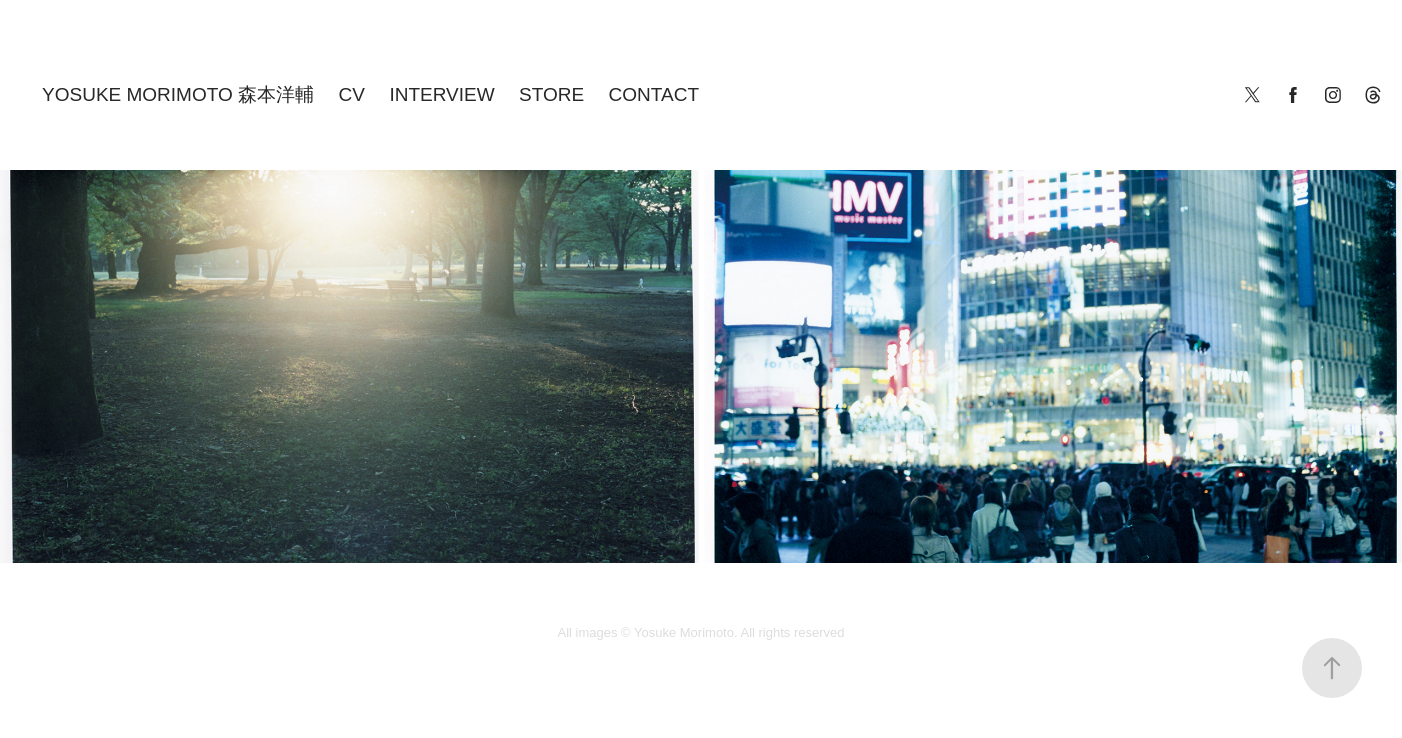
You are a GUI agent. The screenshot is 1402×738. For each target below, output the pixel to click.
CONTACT (654, 94)
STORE (551, 94)
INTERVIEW (441, 94)
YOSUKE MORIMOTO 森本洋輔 (178, 94)
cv (352, 94)
